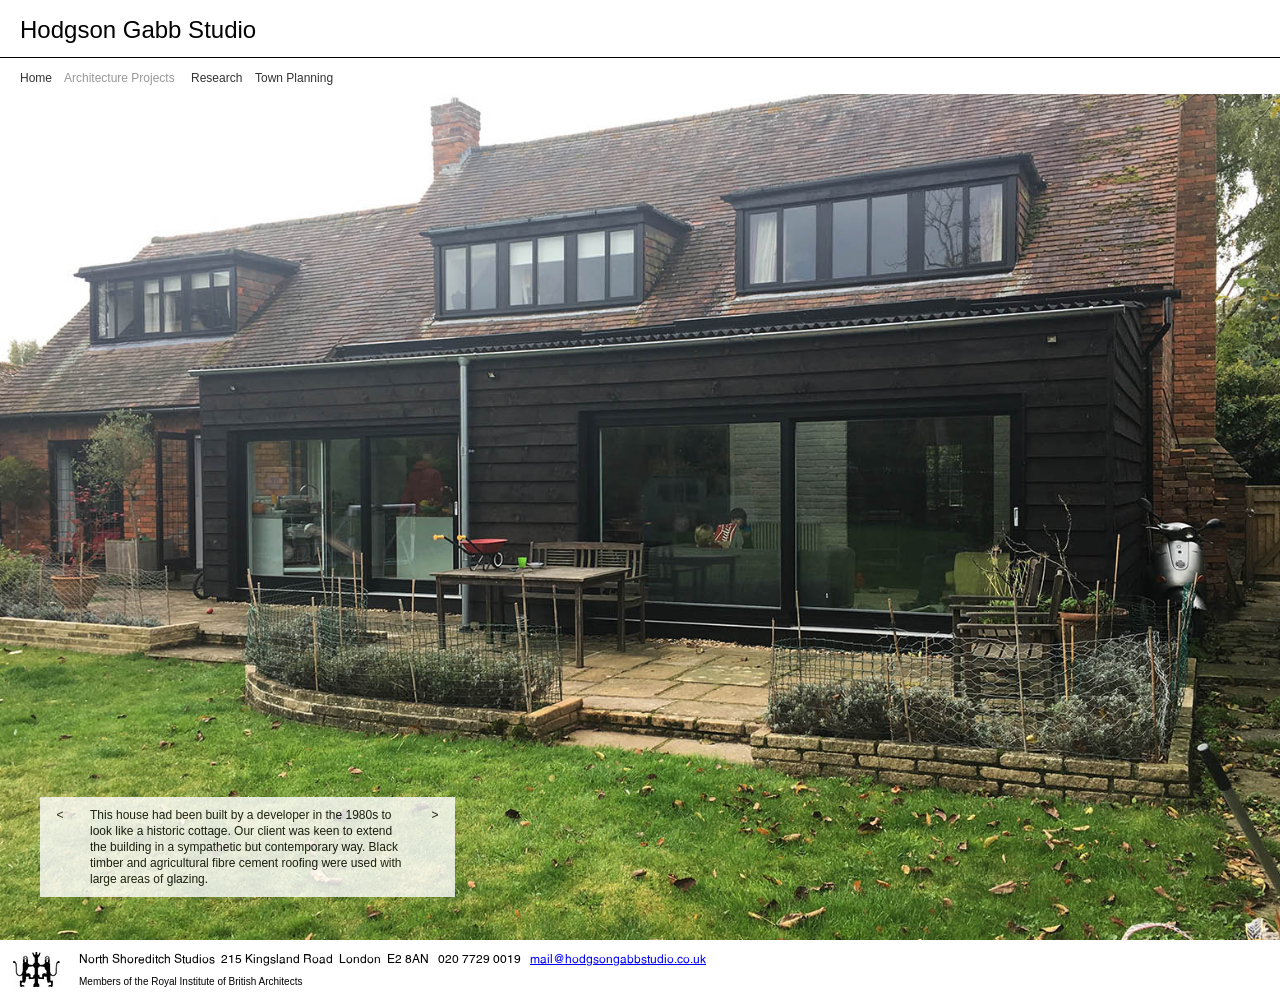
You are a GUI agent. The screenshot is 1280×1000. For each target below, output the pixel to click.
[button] (60, 847)
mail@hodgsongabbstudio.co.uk (618, 958)
